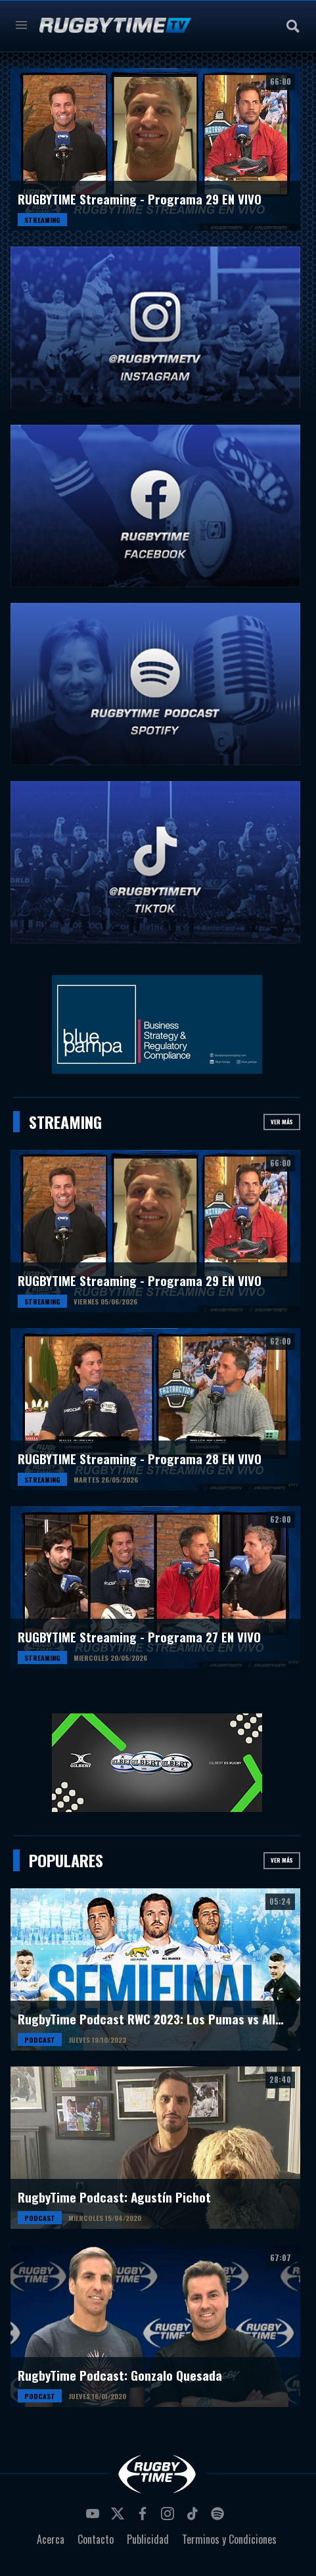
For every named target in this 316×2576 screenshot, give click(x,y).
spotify (219, 2517)
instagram (169, 2517)
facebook (144, 2517)
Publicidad (148, 2539)
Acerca (50, 2539)
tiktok (194, 2517)
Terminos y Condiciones (229, 2539)
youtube (94, 2517)
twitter (119, 2517)
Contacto (96, 2539)
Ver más (282, 1121)
